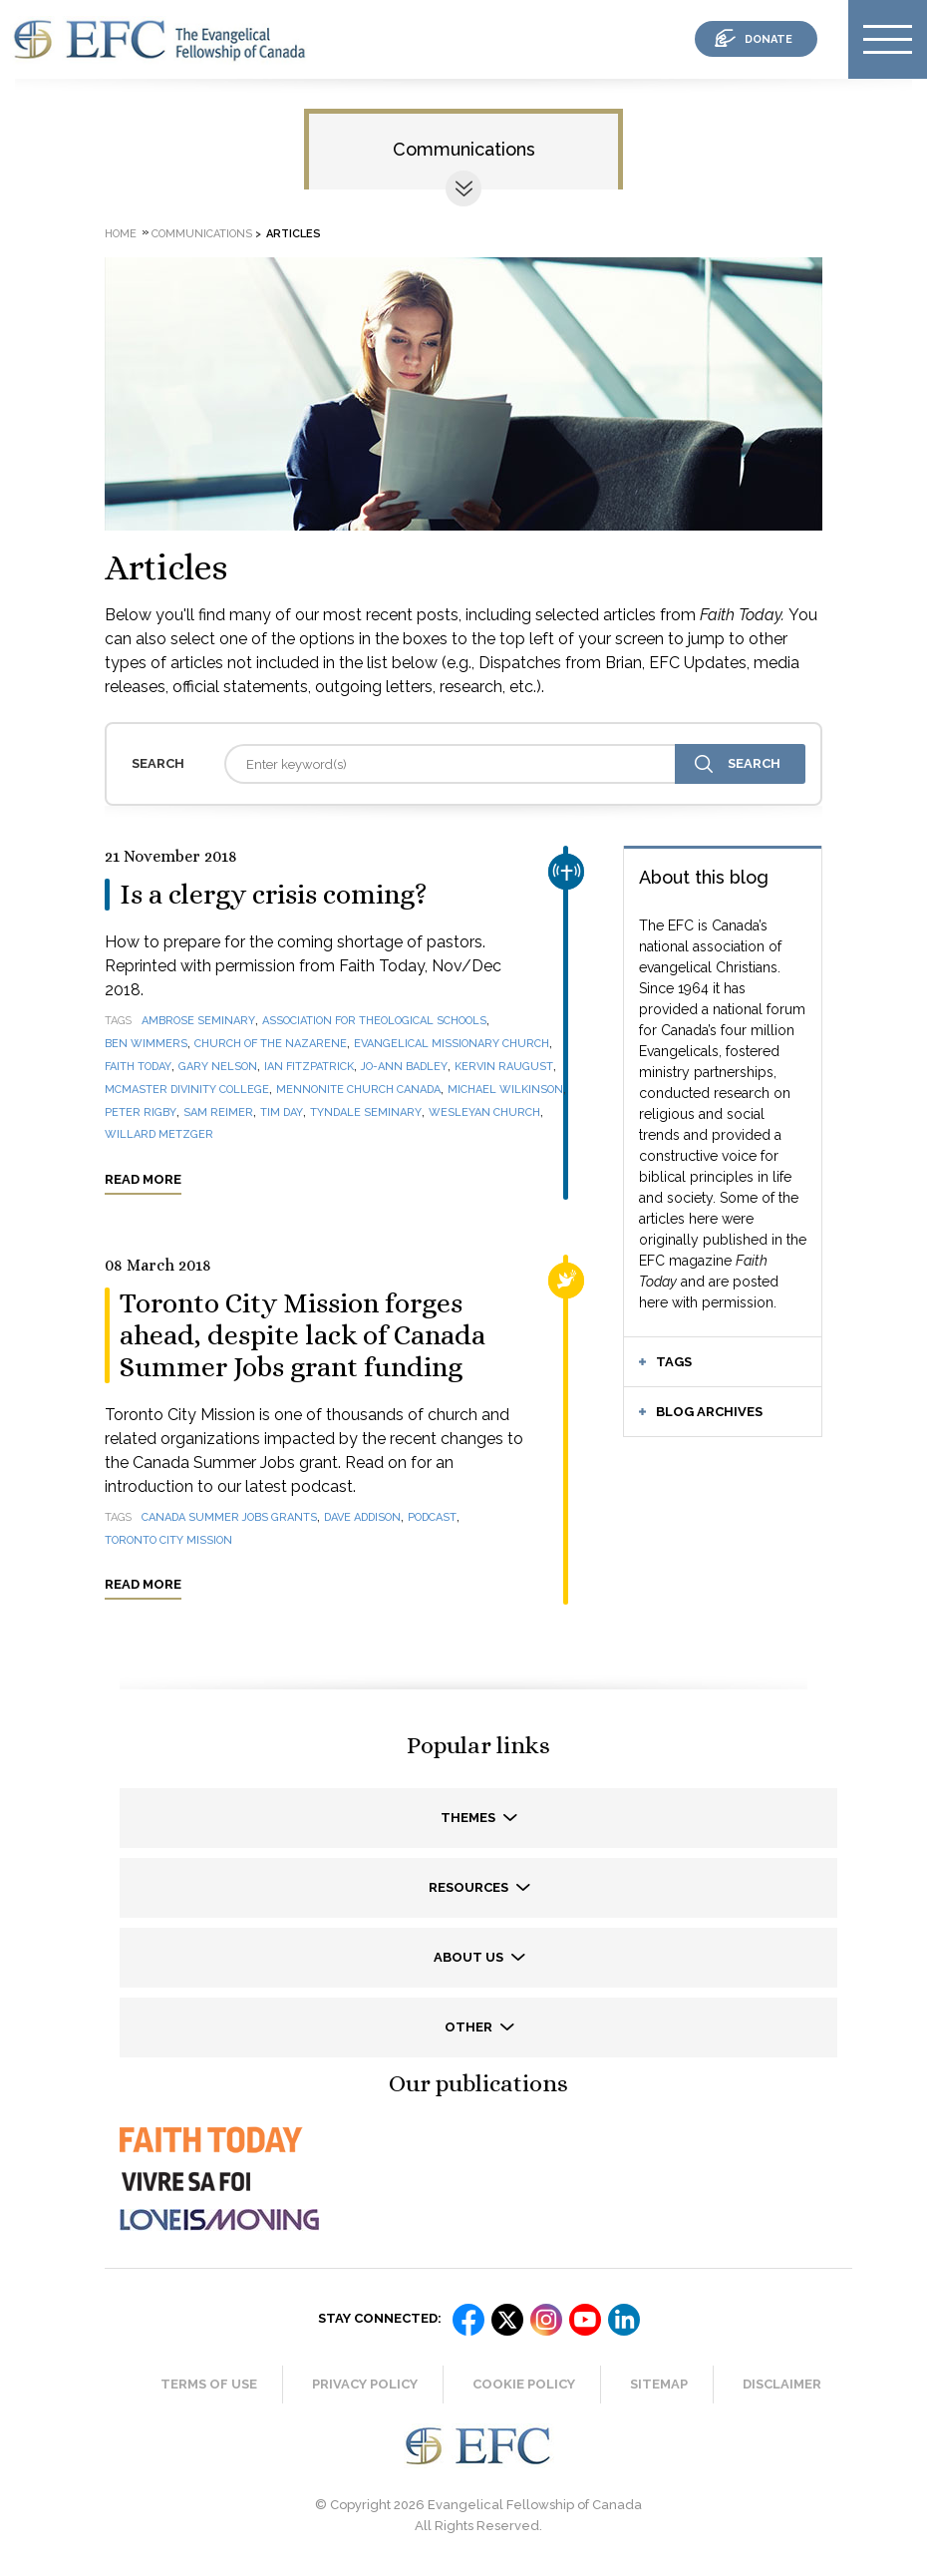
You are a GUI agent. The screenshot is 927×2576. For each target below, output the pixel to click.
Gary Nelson (217, 1066)
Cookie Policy (523, 2384)
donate (768, 39)
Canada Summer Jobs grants (229, 1517)
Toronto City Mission (168, 1540)
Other (470, 2027)
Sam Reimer (218, 1112)
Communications (464, 149)
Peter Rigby (140, 1112)
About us (470, 1957)
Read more (143, 1179)
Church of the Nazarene (270, 1043)
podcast (432, 1517)
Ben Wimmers (146, 1043)
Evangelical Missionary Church (451, 1043)
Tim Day (281, 1112)
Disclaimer (782, 2384)
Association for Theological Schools (374, 1020)
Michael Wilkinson (505, 1089)
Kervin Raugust (504, 1066)
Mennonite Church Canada (358, 1089)
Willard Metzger (159, 1134)
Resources (470, 1887)
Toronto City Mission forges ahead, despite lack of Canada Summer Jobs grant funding (302, 1335)
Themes (469, 1817)
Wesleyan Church (484, 1112)
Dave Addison (362, 1517)
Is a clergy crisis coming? (274, 895)
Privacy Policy (365, 2384)
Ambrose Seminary (198, 1020)
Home (121, 233)
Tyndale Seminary (366, 1112)
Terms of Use (208, 2384)
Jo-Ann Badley (404, 1066)
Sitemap (659, 2384)
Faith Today (138, 1066)
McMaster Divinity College (187, 1089)
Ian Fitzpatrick (309, 1066)
